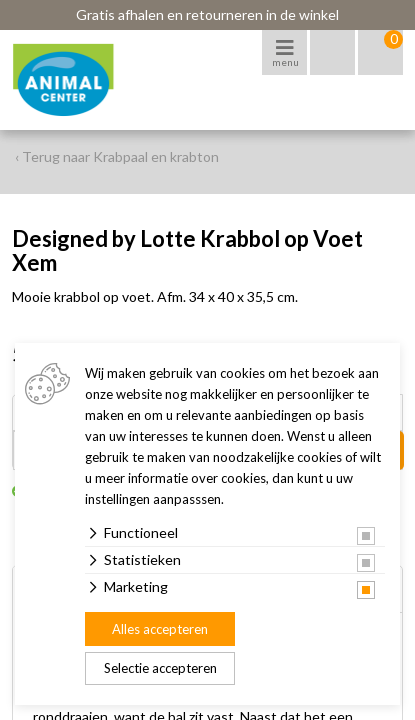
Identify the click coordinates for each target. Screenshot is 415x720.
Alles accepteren (160, 629)
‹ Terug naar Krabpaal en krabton (117, 156)
